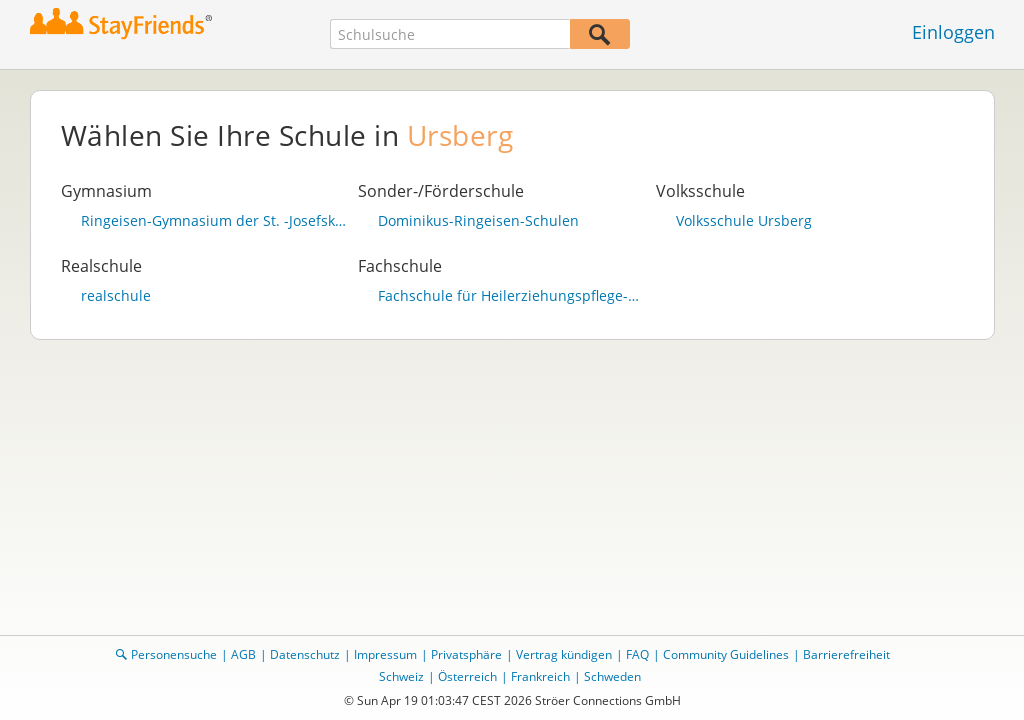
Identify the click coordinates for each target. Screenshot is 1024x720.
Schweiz (401, 676)
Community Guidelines (726, 654)
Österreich (467, 676)
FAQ (637, 654)
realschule (116, 296)
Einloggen (953, 32)
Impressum (385, 654)
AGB (243, 654)
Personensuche (174, 654)
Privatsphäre (466, 654)
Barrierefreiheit (846, 654)
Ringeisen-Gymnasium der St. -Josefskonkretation (215, 221)
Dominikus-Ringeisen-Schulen (478, 221)
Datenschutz (305, 654)
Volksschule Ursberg (744, 221)
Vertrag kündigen (564, 654)
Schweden (612, 676)
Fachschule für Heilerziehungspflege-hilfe (512, 296)
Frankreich (540, 676)
